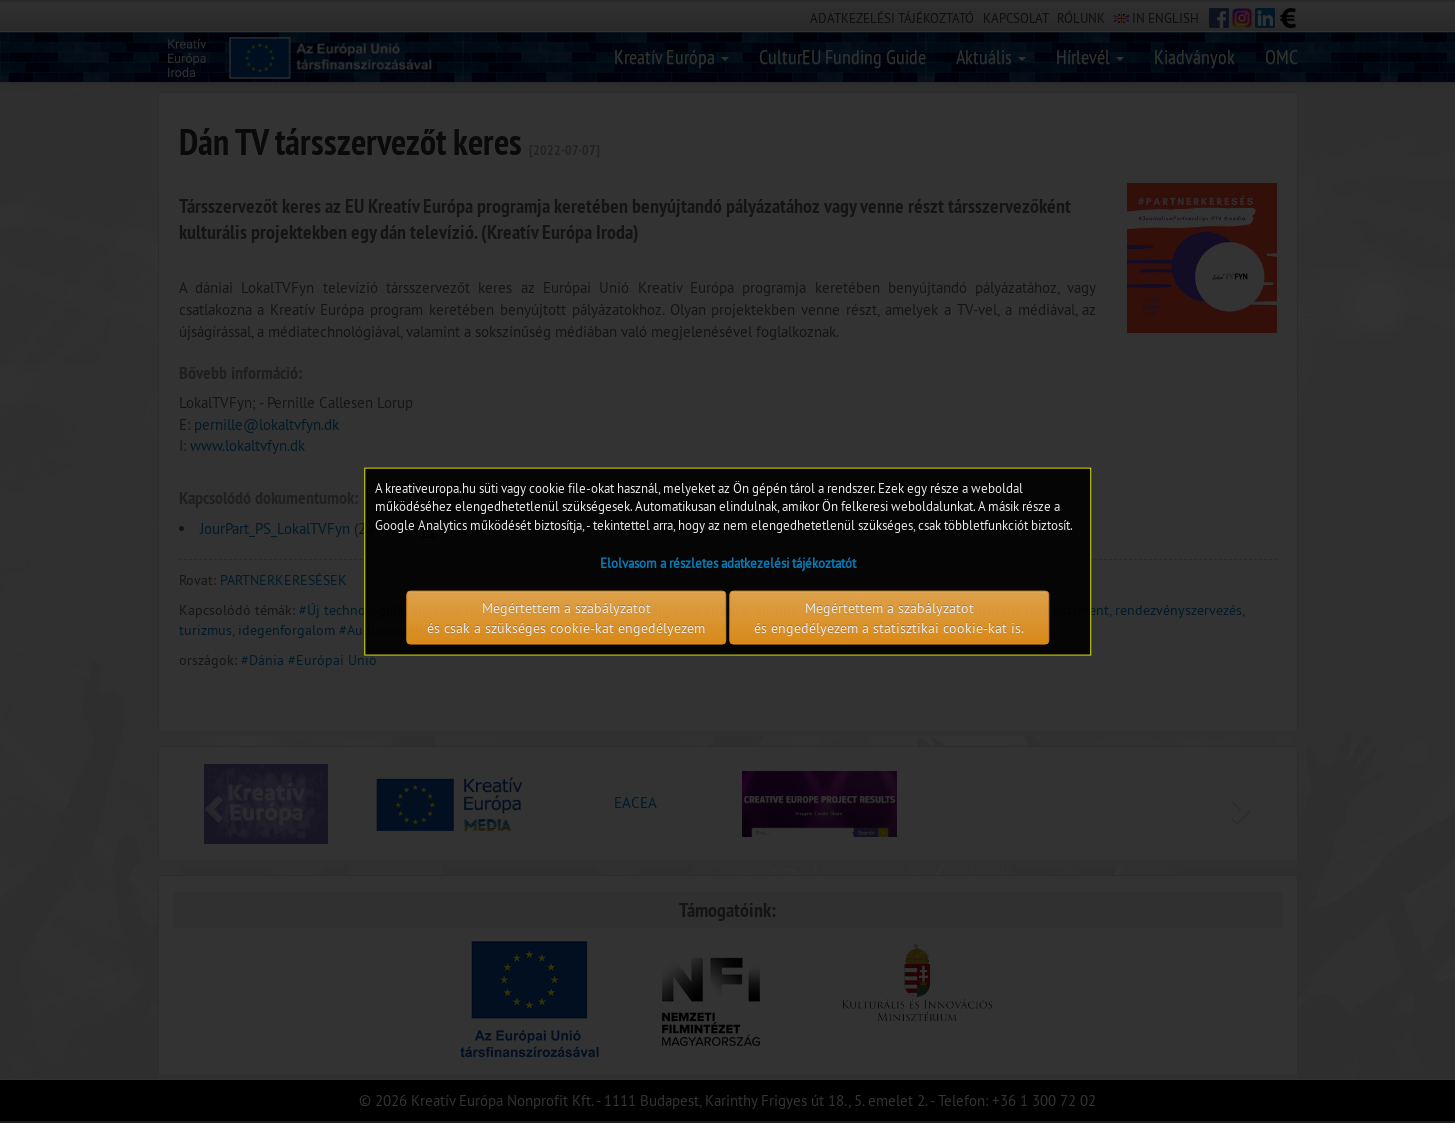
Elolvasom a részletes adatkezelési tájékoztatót (728, 563)
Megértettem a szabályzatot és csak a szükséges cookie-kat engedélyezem (566, 618)
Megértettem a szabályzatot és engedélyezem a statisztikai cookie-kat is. (889, 618)
